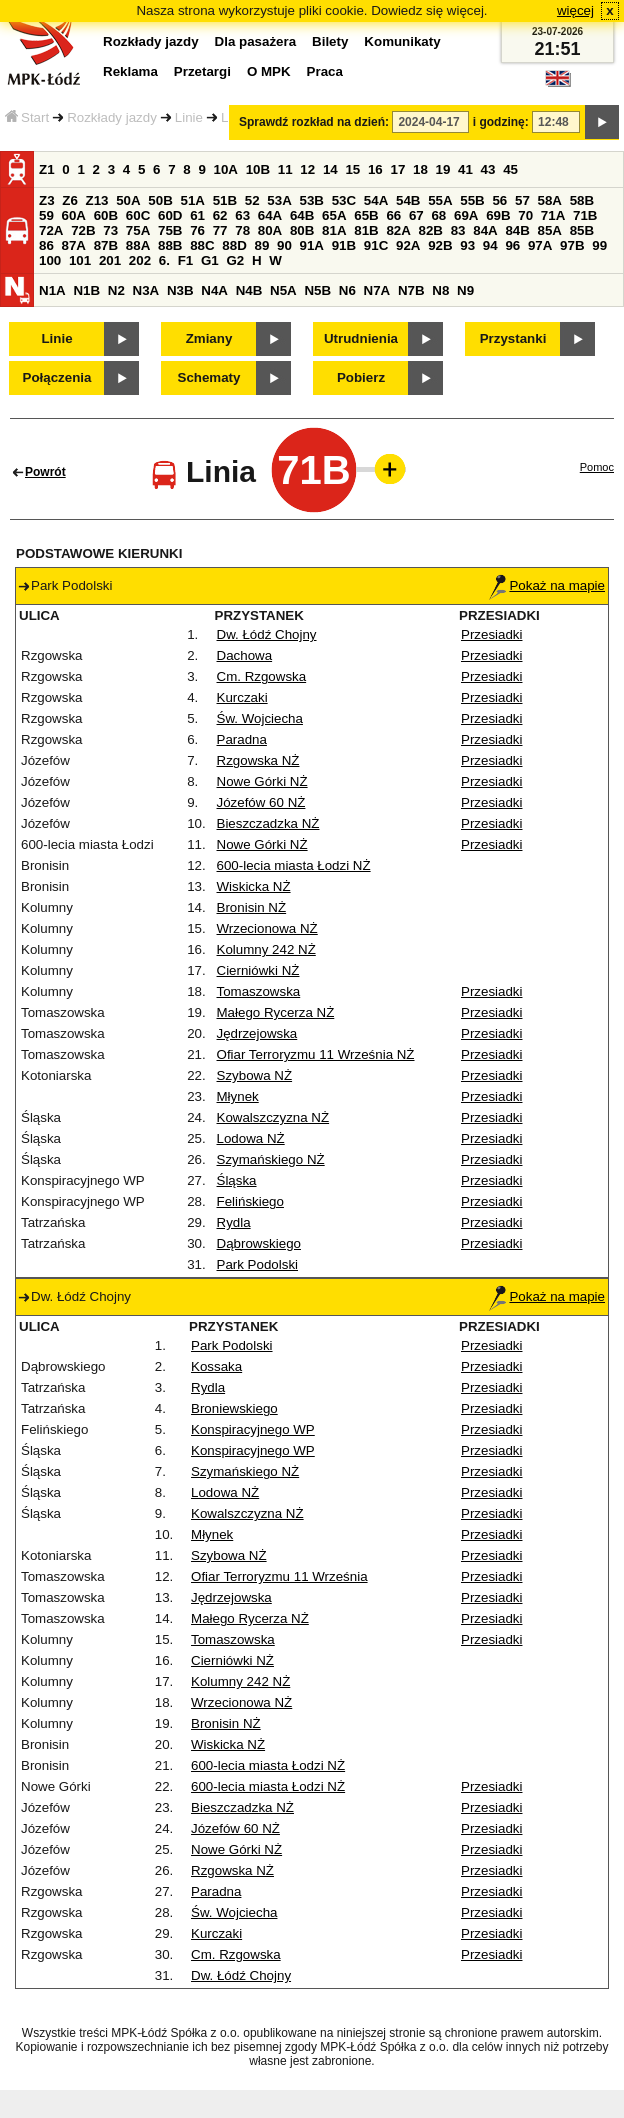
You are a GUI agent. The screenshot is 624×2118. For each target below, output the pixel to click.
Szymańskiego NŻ (271, 1159)
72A (51, 230)
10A (226, 169)
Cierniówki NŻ (258, 970)
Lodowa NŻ (251, 1138)
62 (220, 215)
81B (366, 230)
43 (488, 169)
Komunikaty (402, 41)
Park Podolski (258, 1264)
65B (366, 215)
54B (408, 200)
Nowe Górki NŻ (262, 781)
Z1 (47, 169)
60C (138, 215)
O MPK (269, 71)
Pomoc (597, 467)
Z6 (70, 200)
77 (220, 230)
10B (258, 169)
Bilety (330, 41)
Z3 (47, 200)
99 (599, 245)
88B (170, 245)
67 (416, 215)
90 (284, 245)
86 (46, 245)
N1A (52, 290)
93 (467, 245)
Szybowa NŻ (255, 1075)
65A (334, 215)
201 (110, 260)
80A (270, 230)
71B (585, 215)
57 (522, 200)
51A (193, 200)
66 (393, 215)
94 (490, 245)
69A (466, 215)
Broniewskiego (234, 1408)
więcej (575, 10)
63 (242, 215)
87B (106, 245)
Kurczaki (242, 697)
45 (510, 169)
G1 (210, 260)
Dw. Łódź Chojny (267, 634)
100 (50, 260)
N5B (317, 290)
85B (582, 230)
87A (74, 245)
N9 (465, 290)
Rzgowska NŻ (258, 760)
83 (458, 230)
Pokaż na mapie (547, 585)
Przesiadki (491, 634)
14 (330, 169)
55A (440, 200)
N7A (377, 290)
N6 (347, 290)
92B (440, 245)
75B (170, 230)
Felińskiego (250, 1201)
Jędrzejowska (257, 1033)
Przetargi (202, 71)
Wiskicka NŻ (254, 886)
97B (572, 245)
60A (74, 215)
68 (438, 215)
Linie (189, 117)
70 (525, 215)
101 (80, 260)
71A (553, 215)
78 (242, 230)
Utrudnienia (361, 338)
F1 (186, 260)
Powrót (45, 472)
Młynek (238, 1096)
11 (285, 169)
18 (420, 169)
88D (234, 245)
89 (261, 245)
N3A (146, 290)
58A (550, 200)
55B (472, 200)
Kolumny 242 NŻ (266, 949)
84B (517, 230)
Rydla (234, 1222)
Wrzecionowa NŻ (267, 928)
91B (344, 245)
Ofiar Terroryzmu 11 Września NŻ (316, 1054)
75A (138, 230)
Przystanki (513, 338)
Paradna (242, 739)
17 (397, 169)
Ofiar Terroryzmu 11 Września (279, 1576)
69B (498, 215)
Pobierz (361, 377)
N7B (411, 290)
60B (106, 215)
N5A (283, 290)
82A (398, 230)
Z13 (97, 200)
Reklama (130, 71)
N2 (116, 290)
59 (46, 215)
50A (128, 200)
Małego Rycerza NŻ (276, 1012)
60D (170, 215)
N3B (180, 290)
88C (202, 245)
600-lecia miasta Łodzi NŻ (294, 865)
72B (83, 230)
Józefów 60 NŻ (261, 802)
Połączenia (57, 377)
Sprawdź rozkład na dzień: (314, 122)
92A (408, 245)
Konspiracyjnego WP (253, 1429)
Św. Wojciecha (260, 718)
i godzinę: (501, 122)
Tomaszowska (259, 991)
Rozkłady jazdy (112, 117)
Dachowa (245, 655)
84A (485, 230)
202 (140, 260)
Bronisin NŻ (252, 907)
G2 (235, 260)
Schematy (209, 377)
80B (302, 230)
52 (252, 200)
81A (334, 230)
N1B (86, 290)
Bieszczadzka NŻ (268, 823)
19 (443, 169)
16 (375, 169)
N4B (249, 290)
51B (225, 200)
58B (582, 200)
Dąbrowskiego (259, 1243)
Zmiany (209, 338)
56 (499, 200)
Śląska (237, 1180)
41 (465, 169)
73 (110, 230)
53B (312, 200)
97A (540, 245)
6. (164, 260)
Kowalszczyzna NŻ (273, 1117)
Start (27, 117)
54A (376, 200)
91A (312, 245)
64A (270, 215)
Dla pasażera (256, 41)
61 (197, 215)
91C (376, 245)
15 (352, 169)
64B (302, 215)
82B (431, 230)
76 (197, 230)
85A (550, 230)
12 (307, 169)
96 (512, 245)
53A (279, 200)
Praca (325, 71)
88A (138, 245)
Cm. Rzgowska (262, 676)
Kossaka (216, 1366)
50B (160, 200)
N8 (440, 290)
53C (344, 200)
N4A (214, 290)
